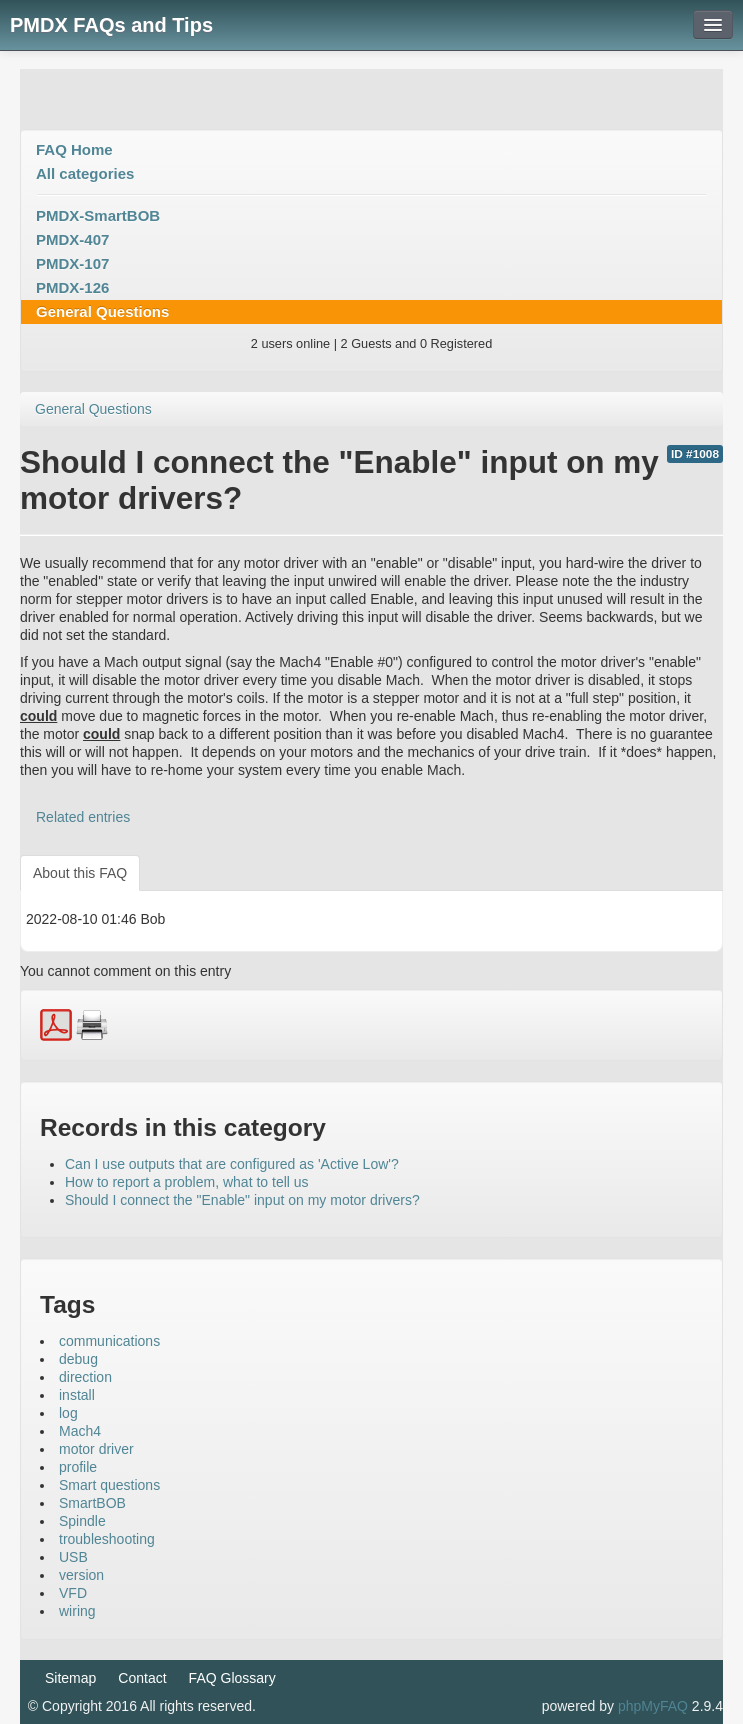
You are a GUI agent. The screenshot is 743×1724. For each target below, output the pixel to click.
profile (78, 1467)
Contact (142, 1678)
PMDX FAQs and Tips (111, 25)
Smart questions (109, 1485)
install (77, 1395)
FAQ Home (74, 149)
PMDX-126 (72, 287)
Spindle (82, 1521)
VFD (73, 1593)
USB (73, 1557)
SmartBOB (92, 1503)
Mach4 (80, 1431)
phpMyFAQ (653, 1706)
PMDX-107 (72, 263)
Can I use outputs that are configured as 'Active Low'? (232, 1164)
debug (78, 1359)
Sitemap (70, 1678)
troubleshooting (107, 1539)
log (68, 1413)
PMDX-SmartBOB (98, 215)
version (81, 1575)
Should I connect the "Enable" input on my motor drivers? (242, 1200)
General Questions (102, 311)
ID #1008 (695, 454)
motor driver (96, 1449)
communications (109, 1341)
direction (85, 1377)
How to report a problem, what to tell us (187, 1182)
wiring (77, 1611)
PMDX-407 (72, 239)
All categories (85, 173)
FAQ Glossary (232, 1678)
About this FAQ (80, 873)
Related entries (83, 817)
